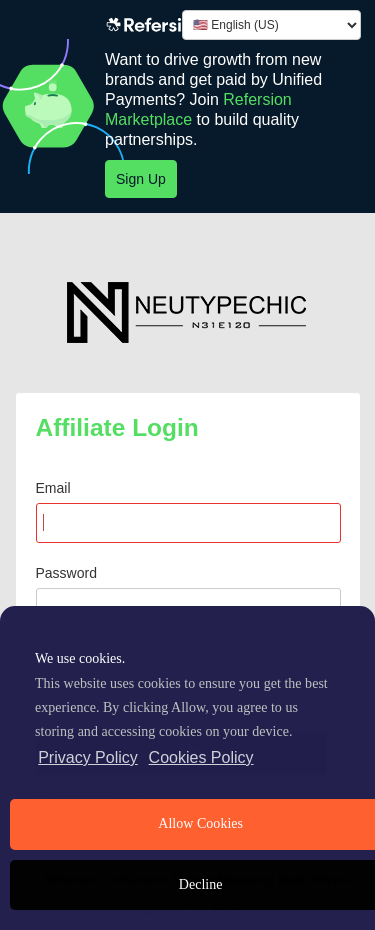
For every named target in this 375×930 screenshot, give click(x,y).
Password (66, 573)
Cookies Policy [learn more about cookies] (201, 757)
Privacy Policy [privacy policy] (88, 757)
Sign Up (141, 179)
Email (53, 488)
